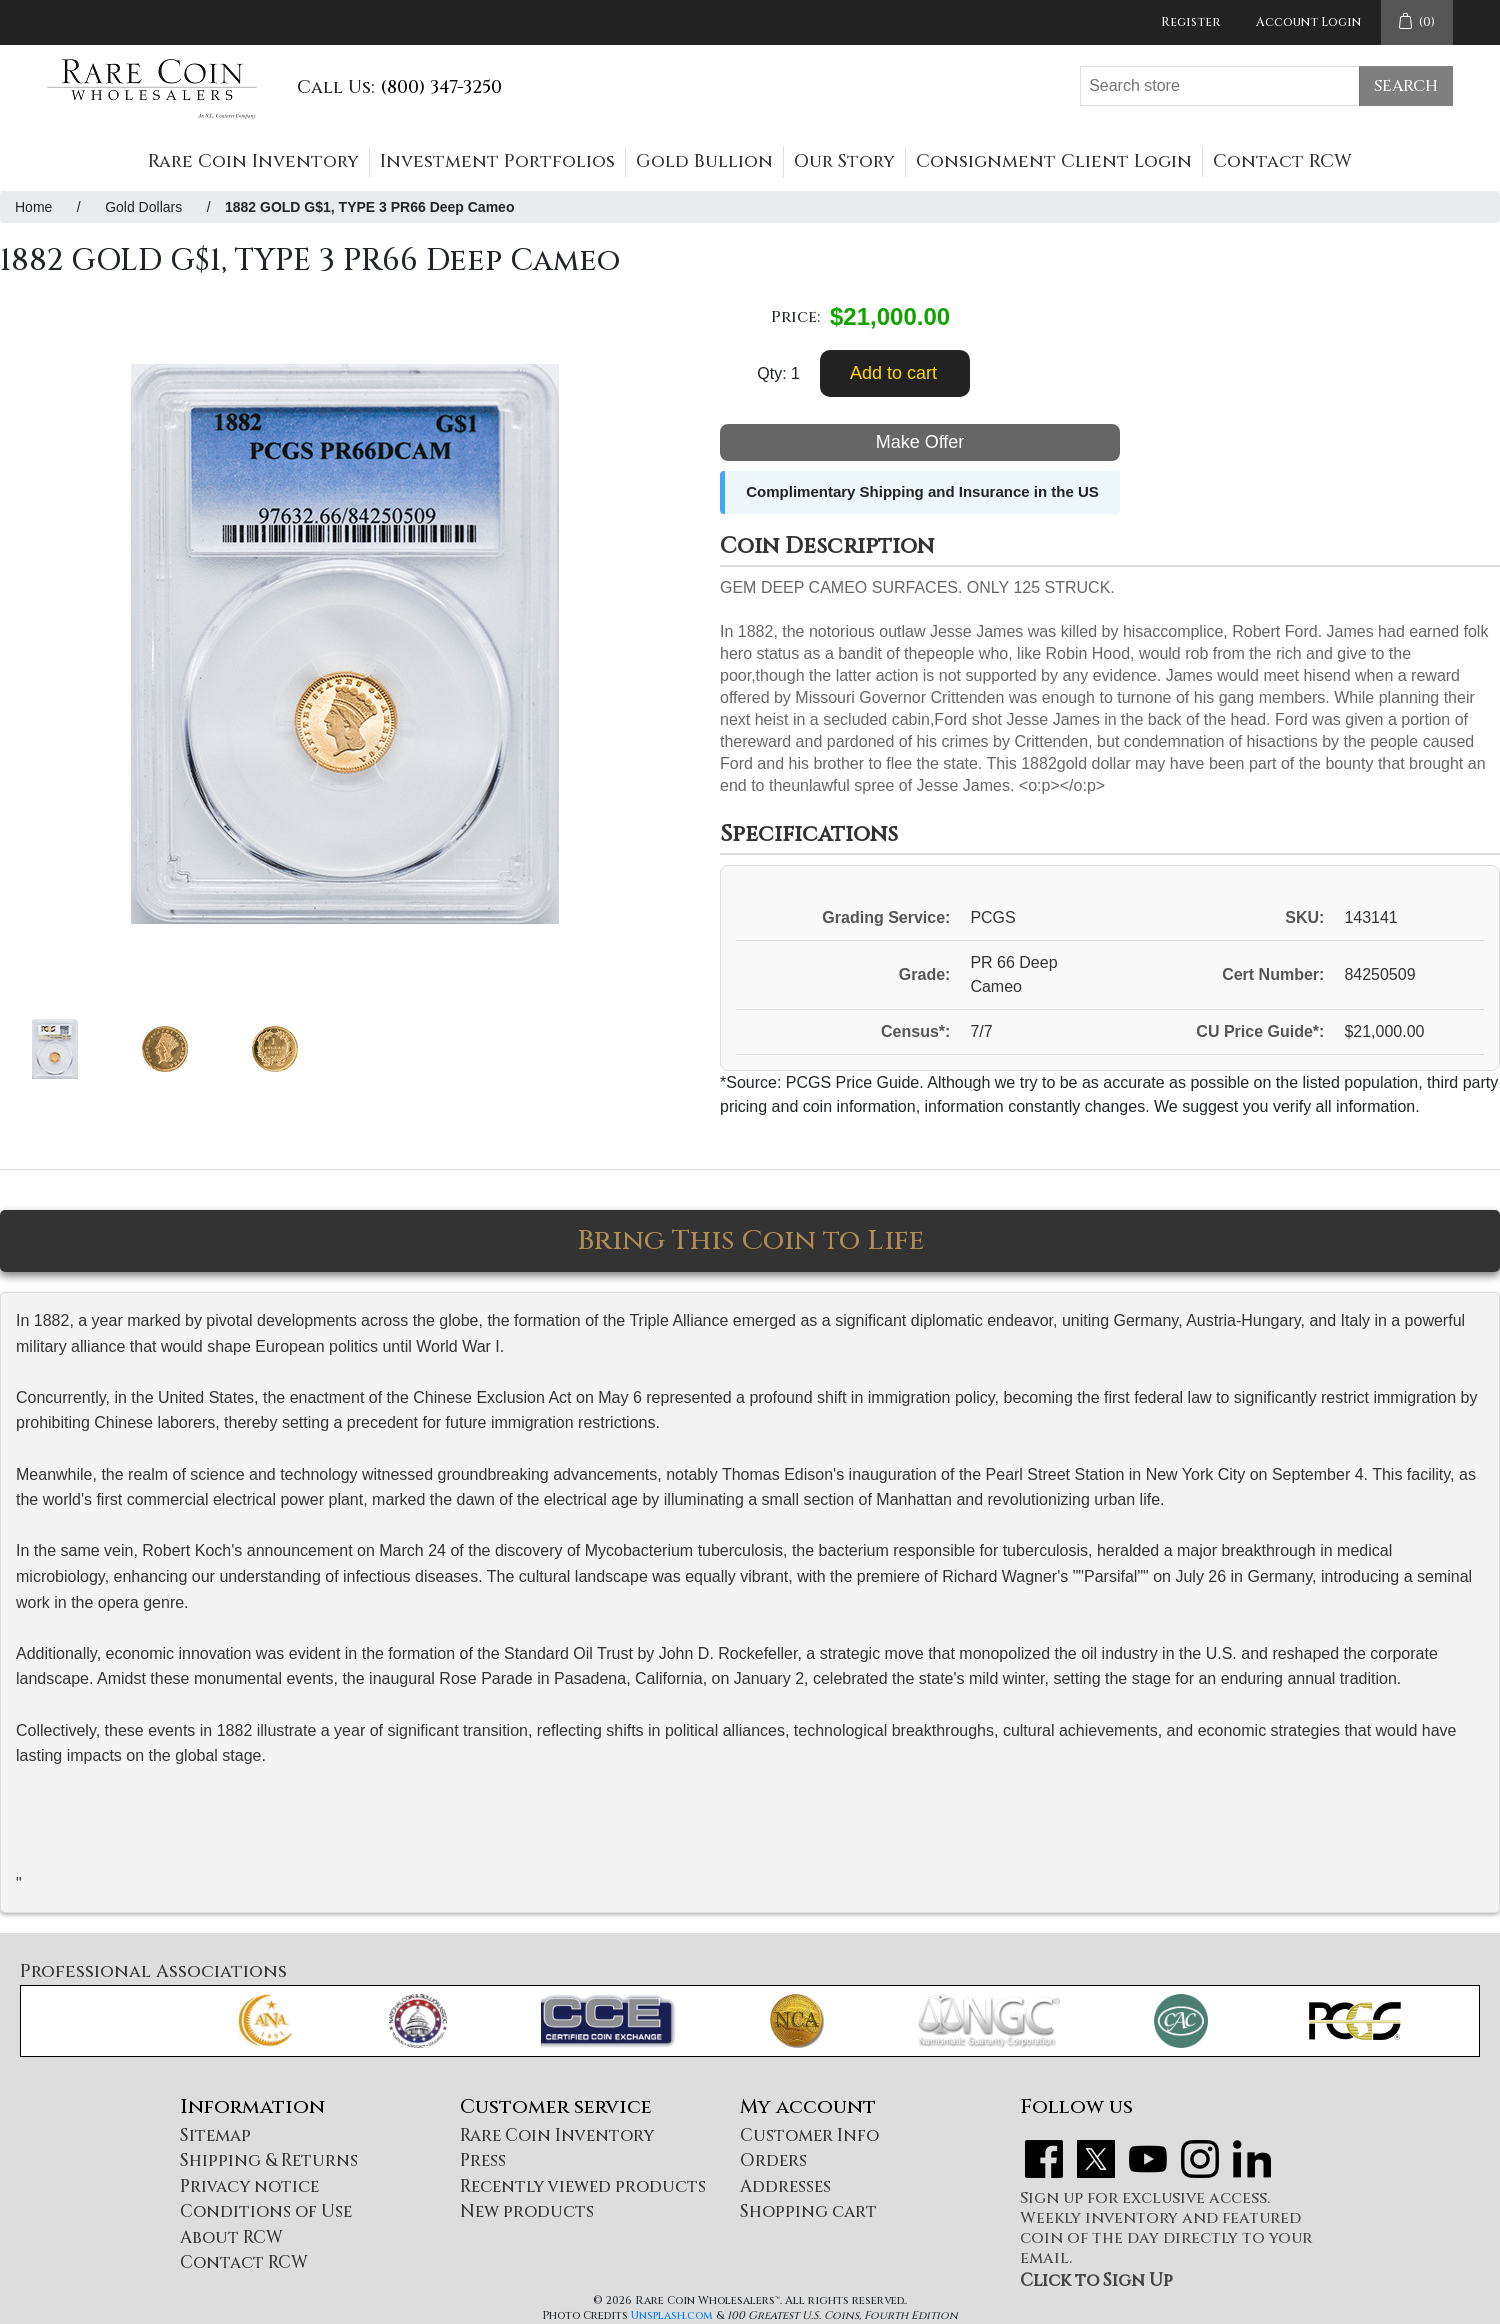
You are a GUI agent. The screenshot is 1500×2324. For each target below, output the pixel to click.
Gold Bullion (704, 161)
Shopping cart (808, 2211)
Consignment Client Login (1054, 161)
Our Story (844, 161)
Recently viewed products (583, 2186)
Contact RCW (1282, 161)
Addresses (785, 2186)
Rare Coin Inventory (253, 161)
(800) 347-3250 (441, 87)
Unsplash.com (672, 2315)
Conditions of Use (266, 2211)
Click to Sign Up (1096, 2280)
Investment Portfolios (497, 161)
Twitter (1096, 2159)
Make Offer (920, 442)
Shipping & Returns (269, 2160)
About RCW (231, 2237)
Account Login (1308, 22)
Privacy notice (249, 2186)
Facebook (1044, 2159)
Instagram (1200, 2159)
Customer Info (809, 2135)
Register (1190, 22)
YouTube (1148, 2159)
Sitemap (215, 2135)
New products (527, 2211)
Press (483, 2160)
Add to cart (893, 373)
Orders (773, 2160)
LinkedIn (1252, 2159)
